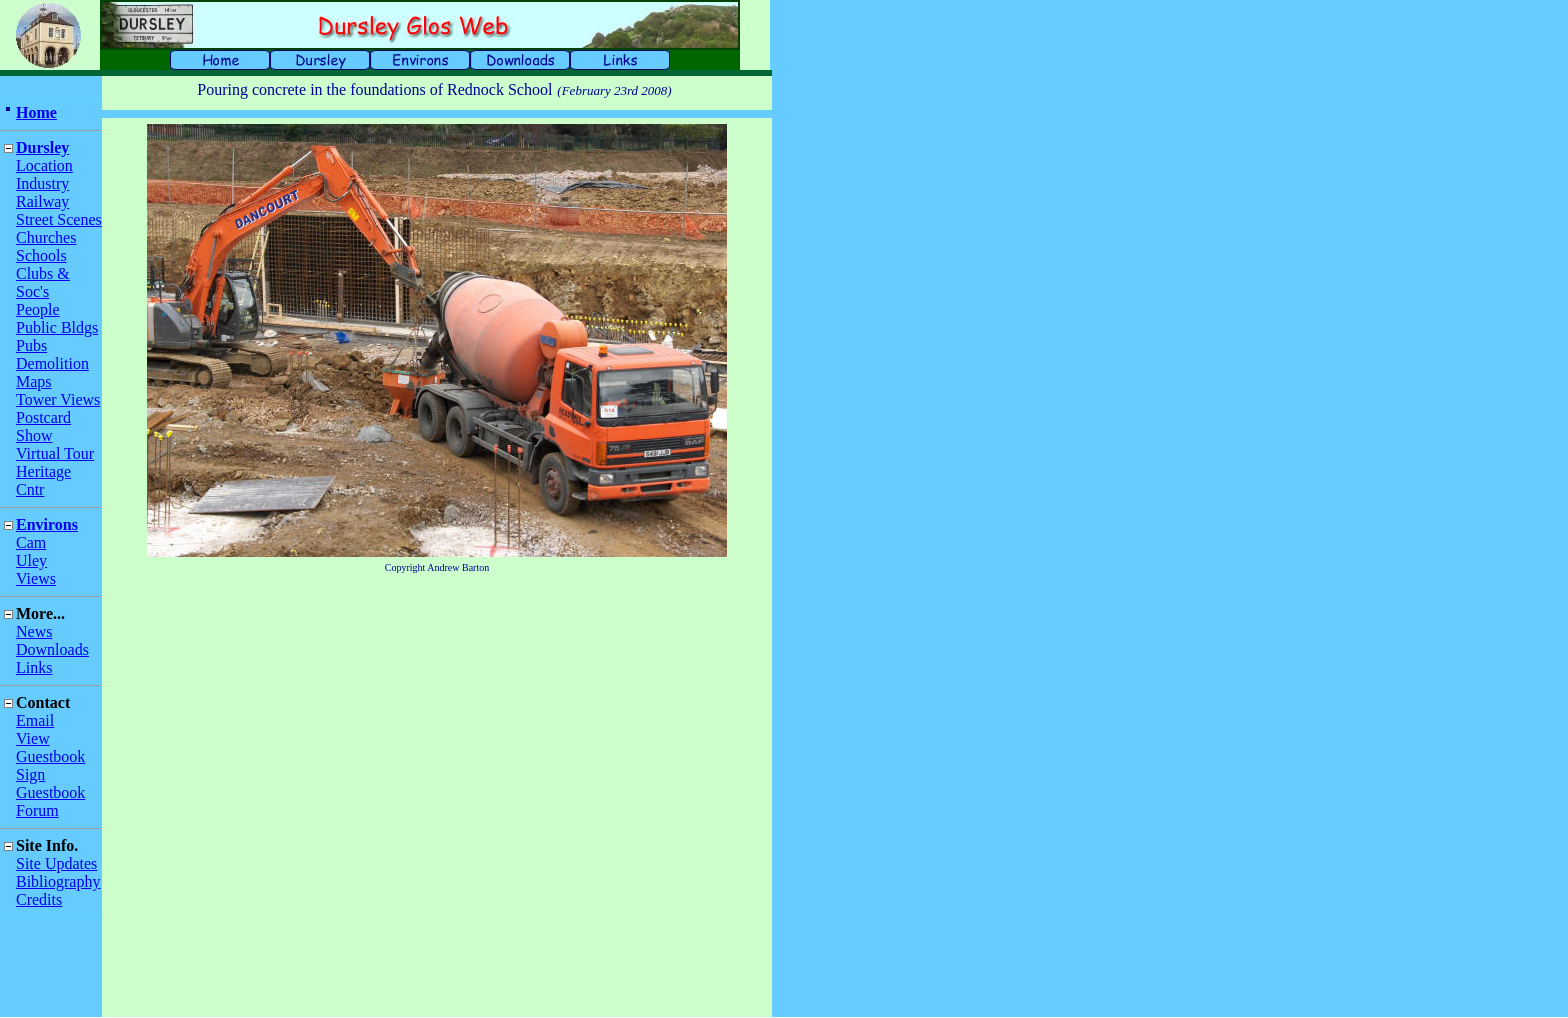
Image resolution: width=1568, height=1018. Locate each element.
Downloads (52, 649)
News (34, 631)
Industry (42, 183)
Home (36, 112)
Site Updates (56, 863)
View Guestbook (50, 747)
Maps (34, 381)
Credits (39, 899)
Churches (46, 237)
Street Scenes (59, 219)
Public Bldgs (57, 327)
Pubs (31, 345)
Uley (31, 560)
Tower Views (58, 399)
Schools (41, 255)
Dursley (42, 147)
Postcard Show (43, 426)
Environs (47, 524)
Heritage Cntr (43, 480)
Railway (42, 201)
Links (34, 667)
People (38, 309)
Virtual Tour (55, 453)
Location (44, 165)
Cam (31, 542)
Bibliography (58, 881)
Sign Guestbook (50, 783)
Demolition (52, 363)
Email (35, 720)
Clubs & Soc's (43, 282)
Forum (37, 810)
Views (36, 578)
